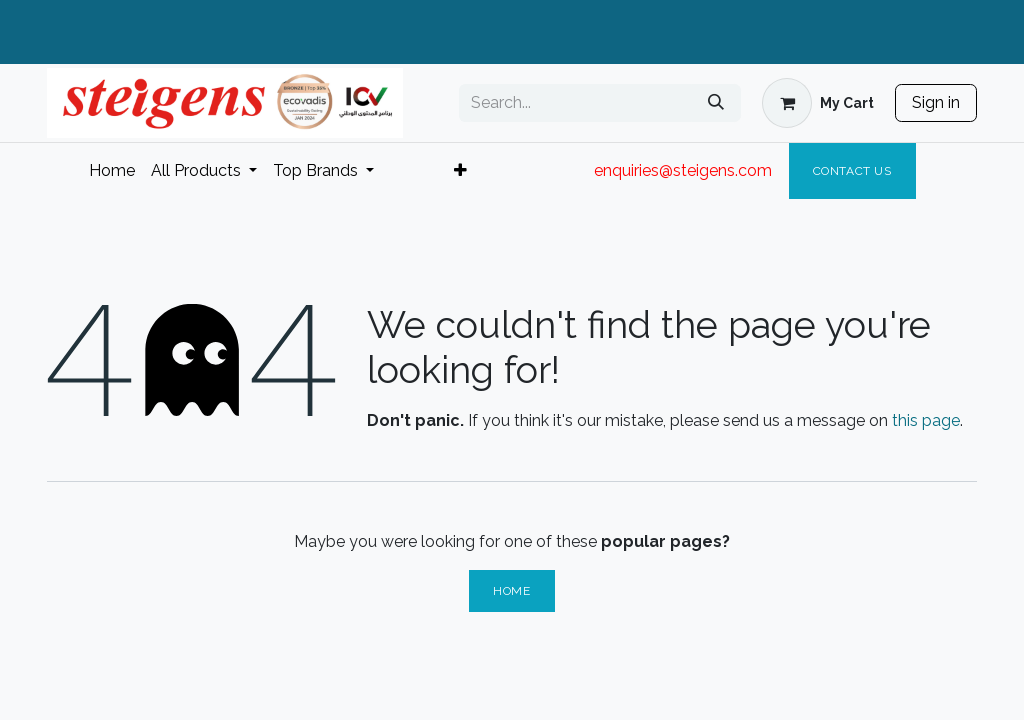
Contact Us (852, 171)
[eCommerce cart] (818, 103)
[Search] (716, 103)
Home (511, 591)
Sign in (936, 102)
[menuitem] (112, 171)
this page (926, 420)
